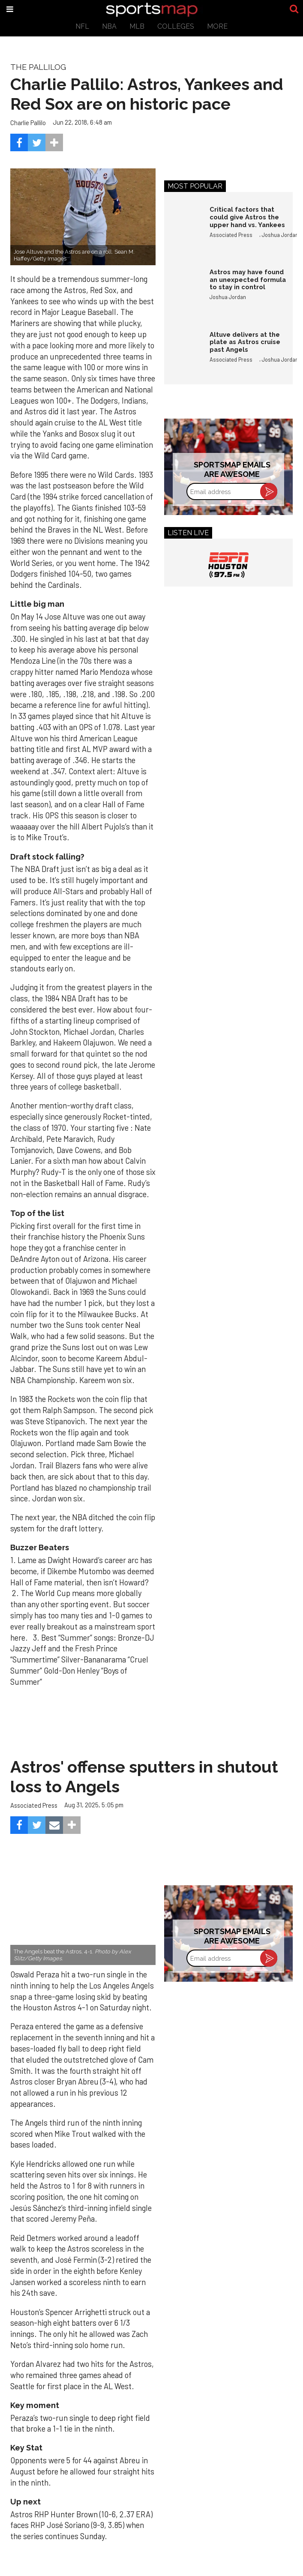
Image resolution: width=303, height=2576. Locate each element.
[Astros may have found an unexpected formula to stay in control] (182, 286)
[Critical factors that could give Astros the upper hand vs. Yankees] (182, 224)
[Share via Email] (54, 1825)
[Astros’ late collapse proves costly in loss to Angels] (83, 1916)
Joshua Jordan (280, 234)
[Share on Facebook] (19, 142)
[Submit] (294, 9)
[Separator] (54, 142)
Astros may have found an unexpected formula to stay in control (248, 279)
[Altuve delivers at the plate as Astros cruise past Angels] (182, 349)
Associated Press (231, 234)
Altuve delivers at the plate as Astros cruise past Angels (245, 342)
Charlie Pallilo (28, 122)
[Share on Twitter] (36, 142)
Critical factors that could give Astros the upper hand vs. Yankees (247, 217)
